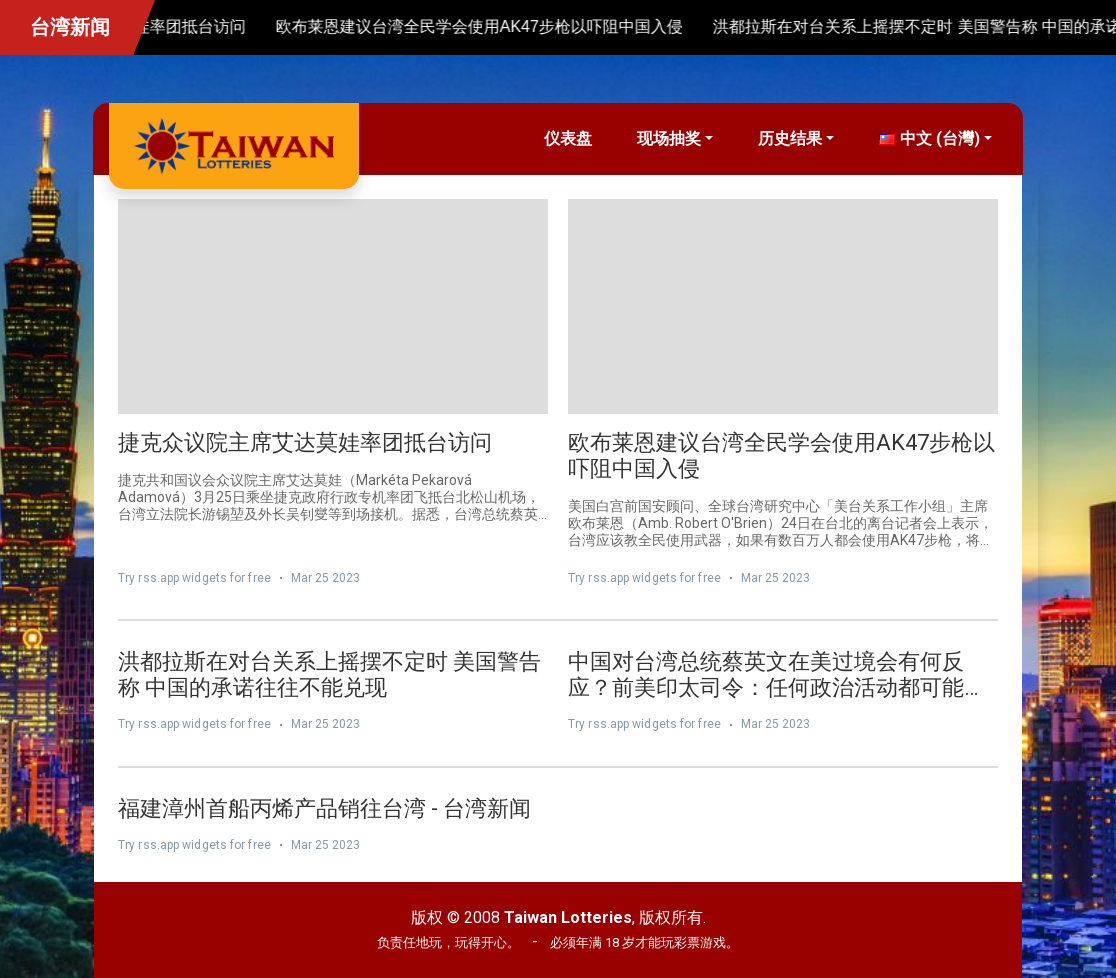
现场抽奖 (669, 138)
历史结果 (790, 138)
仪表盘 (568, 138)
